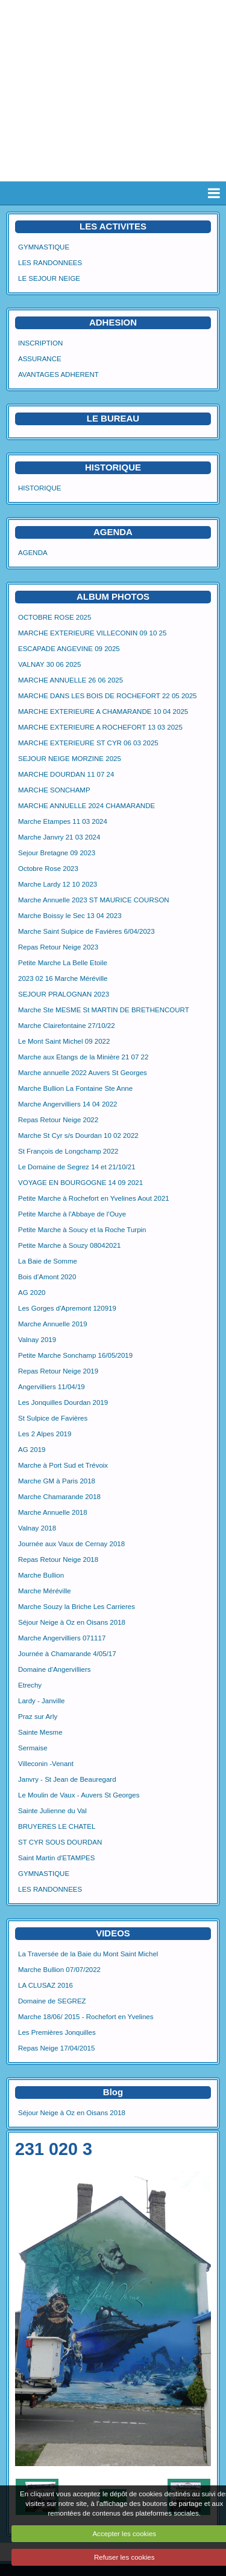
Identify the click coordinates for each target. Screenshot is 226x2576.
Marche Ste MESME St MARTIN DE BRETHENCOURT (103, 1009)
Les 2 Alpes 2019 (44, 1433)
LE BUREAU (113, 418)
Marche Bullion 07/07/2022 (59, 1969)
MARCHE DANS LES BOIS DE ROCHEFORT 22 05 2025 (107, 695)
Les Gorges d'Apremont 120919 (67, 1308)
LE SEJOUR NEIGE (49, 278)
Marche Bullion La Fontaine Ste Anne (75, 1088)
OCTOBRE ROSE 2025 (54, 617)
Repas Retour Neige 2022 (58, 1119)
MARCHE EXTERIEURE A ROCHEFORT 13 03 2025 (100, 727)
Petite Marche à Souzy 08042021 (69, 1245)
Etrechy (30, 1685)
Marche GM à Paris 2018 (56, 1481)
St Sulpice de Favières (52, 1418)
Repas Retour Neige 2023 (58, 947)
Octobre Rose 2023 (48, 868)
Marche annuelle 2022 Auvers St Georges (82, 1072)
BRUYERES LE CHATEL (56, 1826)
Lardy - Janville (41, 1700)
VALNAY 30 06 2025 (49, 664)
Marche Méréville (44, 1591)
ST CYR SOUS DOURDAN (60, 1842)
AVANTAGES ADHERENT (58, 374)
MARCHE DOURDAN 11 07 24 (66, 774)
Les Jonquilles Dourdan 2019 (63, 1402)
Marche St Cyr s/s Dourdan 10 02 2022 (78, 1135)
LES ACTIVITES (113, 226)
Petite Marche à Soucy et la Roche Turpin (82, 1229)
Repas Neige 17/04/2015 (56, 2048)
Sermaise (33, 1748)
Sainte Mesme (40, 1732)
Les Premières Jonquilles (57, 2032)
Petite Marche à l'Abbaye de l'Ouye (72, 1214)
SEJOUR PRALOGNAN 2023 (63, 994)
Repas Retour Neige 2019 (58, 1371)
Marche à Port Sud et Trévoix (63, 1465)
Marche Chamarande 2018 (59, 1496)
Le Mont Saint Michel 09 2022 (64, 1041)
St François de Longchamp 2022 (68, 1151)
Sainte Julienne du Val (52, 1810)
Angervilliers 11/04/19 (51, 1386)
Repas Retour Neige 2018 (58, 1559)
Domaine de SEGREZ (52, 2001)
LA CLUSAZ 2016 (45, 1985)
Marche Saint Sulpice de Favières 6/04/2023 (86, 931)
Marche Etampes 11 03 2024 (62, 821)
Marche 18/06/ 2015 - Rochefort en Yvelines (85, 2016)
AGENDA (33, 552)
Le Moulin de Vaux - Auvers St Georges (78, 1795)
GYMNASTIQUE (43, 247)
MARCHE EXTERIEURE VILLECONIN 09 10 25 (92, 633)
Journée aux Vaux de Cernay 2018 (71, 1543)
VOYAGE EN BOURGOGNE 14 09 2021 (80, 1182)
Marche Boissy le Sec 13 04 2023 (70, 915)
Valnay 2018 (37, 1528)
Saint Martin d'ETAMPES (56, 1857)
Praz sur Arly (37, 1716)
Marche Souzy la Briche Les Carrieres (76, 1606)
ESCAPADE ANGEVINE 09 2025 (69, 648)
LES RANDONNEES (50, 262)
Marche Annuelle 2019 (52, 1324)
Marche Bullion (41, 1575)
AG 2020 (31, 1292)
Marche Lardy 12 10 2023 (57, 884)
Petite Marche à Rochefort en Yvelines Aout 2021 (93, 1198)
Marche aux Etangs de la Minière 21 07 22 (83, 1057)
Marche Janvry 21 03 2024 (59, 837)
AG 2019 (31, 1449)
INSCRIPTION (40, 343)
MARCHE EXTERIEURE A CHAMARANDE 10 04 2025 (103, 711)
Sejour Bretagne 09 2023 (56, 852)
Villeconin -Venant (46, 1763)
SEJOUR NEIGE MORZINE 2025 (69, 758)
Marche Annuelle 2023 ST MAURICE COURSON (93, 900)
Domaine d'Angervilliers (54, 1669)
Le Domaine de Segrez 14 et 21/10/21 (77, 1167)
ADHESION (113, 322)
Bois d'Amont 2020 (47, 1276)
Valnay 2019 (37, 1339)
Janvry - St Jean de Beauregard (67, 1779)
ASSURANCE (39, 358)
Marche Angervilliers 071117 (61, 1638)
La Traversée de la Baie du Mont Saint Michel (88, 1954)
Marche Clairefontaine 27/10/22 (66, 1025)
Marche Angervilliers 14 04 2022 (68, 1104)
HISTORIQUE (113, 467)
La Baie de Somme (47, 1261)
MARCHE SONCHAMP (54, 790)
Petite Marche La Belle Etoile (62, 962)
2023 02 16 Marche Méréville (63, 978)
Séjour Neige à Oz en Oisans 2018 (71, 1622)
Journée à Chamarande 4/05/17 (67, 1653)
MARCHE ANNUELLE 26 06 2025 (70, 680)
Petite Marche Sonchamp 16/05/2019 (75, 1355)
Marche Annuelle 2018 (52, 1512)
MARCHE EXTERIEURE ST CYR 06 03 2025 (88, 743)
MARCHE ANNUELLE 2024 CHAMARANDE (86, 805)
